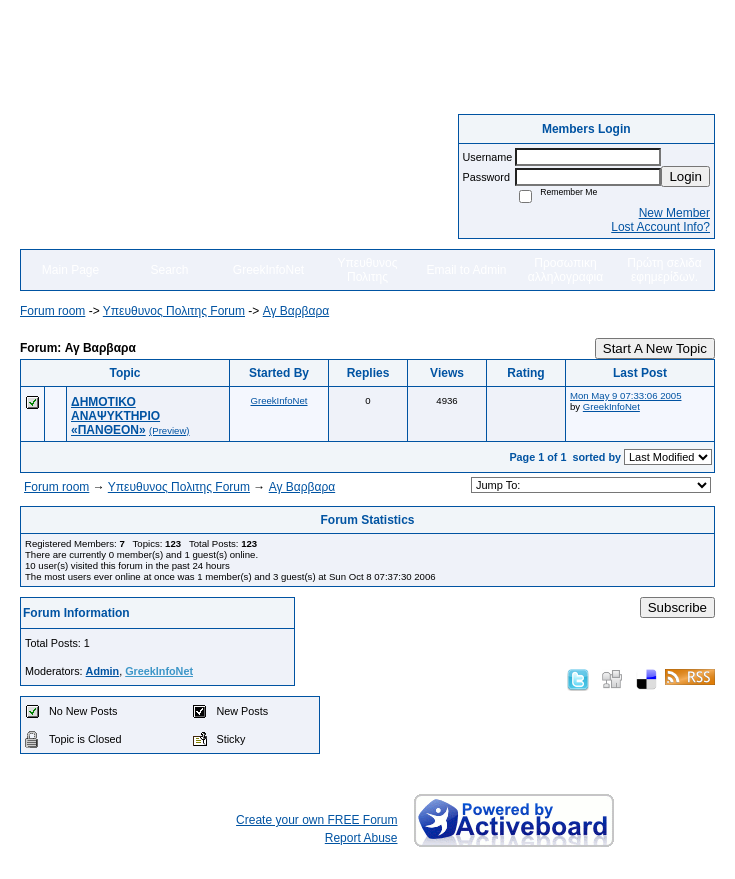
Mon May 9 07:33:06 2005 (625, 395)
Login (685, 176)
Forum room (52, 311)
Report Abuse (361, 838)
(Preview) (169, 430)
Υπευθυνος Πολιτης (368, 270)
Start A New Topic (655, 348)
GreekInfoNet (268, 270)
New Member (674, 213)
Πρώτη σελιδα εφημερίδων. (664, 270)
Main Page (70, 270)
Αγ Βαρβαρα (296, 311)
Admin (103, 671)
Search (169, 270)
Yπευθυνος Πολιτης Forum (174, 311)
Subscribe (677, 607)
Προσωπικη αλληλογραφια (565, 270)
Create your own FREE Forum (316, 820)
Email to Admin (466, 270)
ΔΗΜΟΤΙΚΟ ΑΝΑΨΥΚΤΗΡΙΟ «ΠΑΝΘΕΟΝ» (115, 416)
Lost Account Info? (660, 227)
